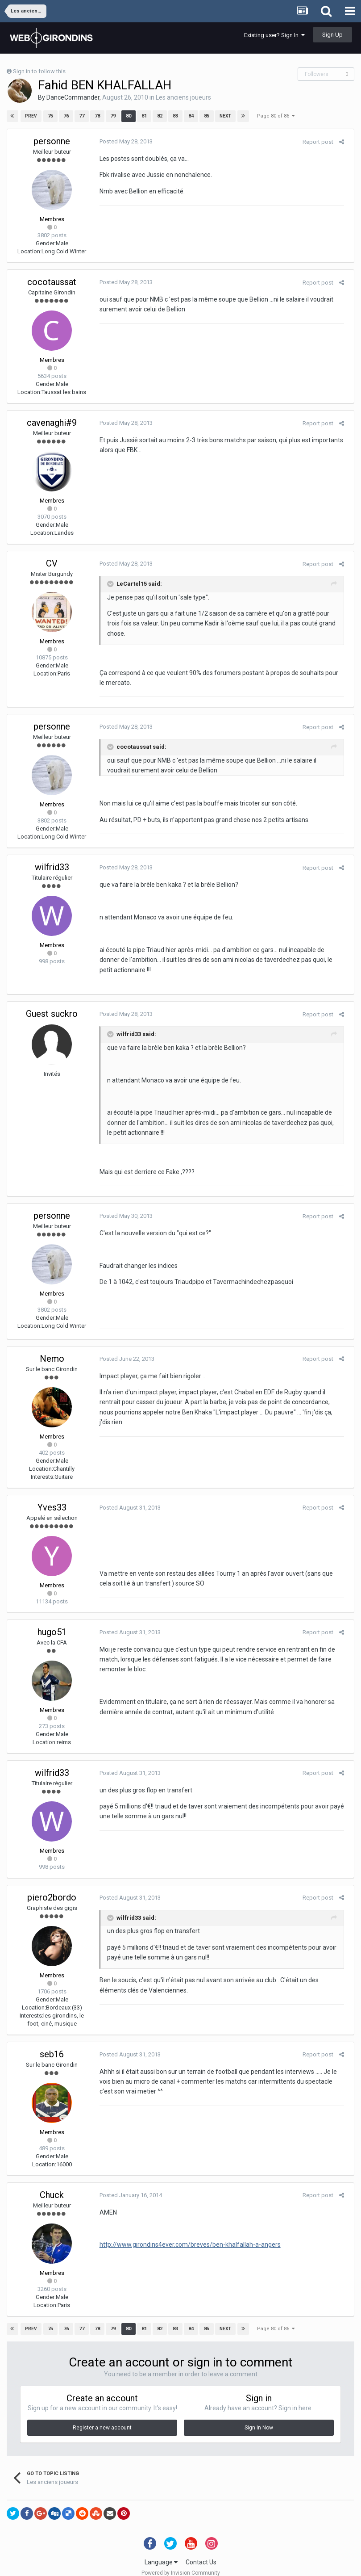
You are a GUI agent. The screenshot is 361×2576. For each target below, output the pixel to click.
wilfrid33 (52, 857)
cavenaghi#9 (52, 422)
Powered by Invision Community (180, 2563)
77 (81, 116)
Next (225, 115)
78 (97, 116)
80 (128, 116)
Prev (31, 115)
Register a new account (102, 2418)
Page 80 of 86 (276, 116)
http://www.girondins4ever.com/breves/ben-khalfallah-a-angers (187, 2234)
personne (51, 141)
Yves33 (51, 1497)
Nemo (52, 1348)
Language (161, 2552)
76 (65, 116)
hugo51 (51, 1621)
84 (190, 116)
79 (112, 116)
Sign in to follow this (39, 71)
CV (52, 563)
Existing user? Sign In (274, 35)
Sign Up (332, 34)
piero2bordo (51, 1887)
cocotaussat (51, 282)
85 (206, 116)
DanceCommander (73, 97)
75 (50, 116)
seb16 (52, 2044)
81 (143, 116)
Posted (122, 141)
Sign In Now (259, 2418)
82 (159, 116)
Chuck (52, 2184)
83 (175, 116)
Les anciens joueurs (183, 97)
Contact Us (201, 2552)
